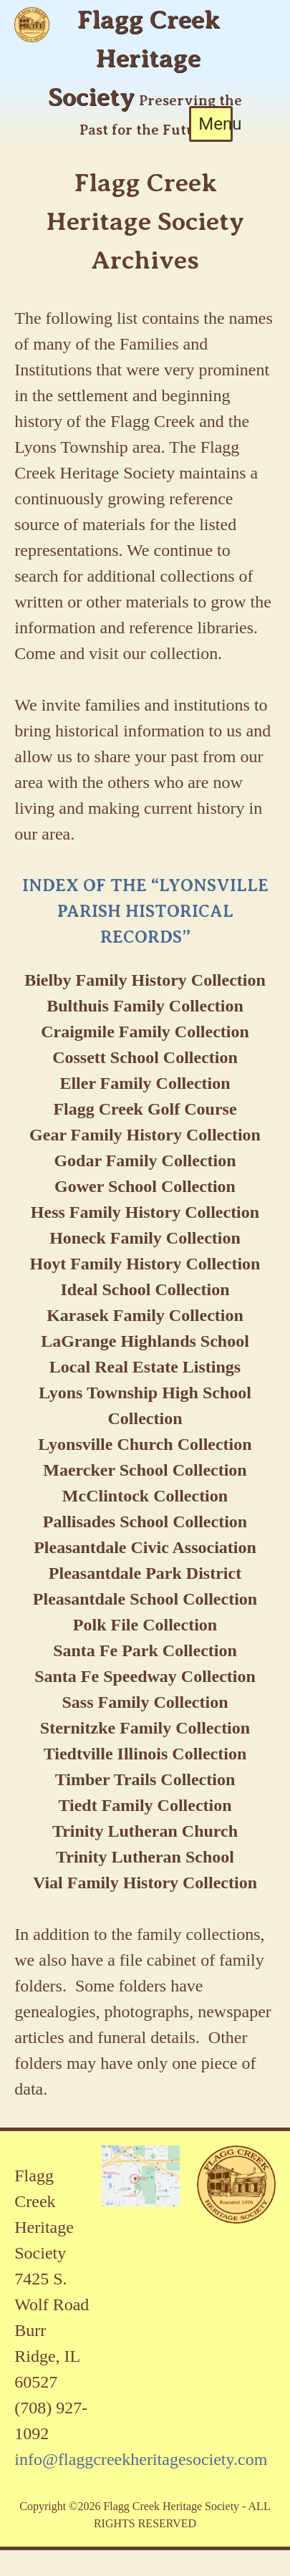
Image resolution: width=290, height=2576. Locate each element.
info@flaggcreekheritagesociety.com (140, 2459)
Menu (215, 124)
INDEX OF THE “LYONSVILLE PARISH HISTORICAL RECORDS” (145, 911)
